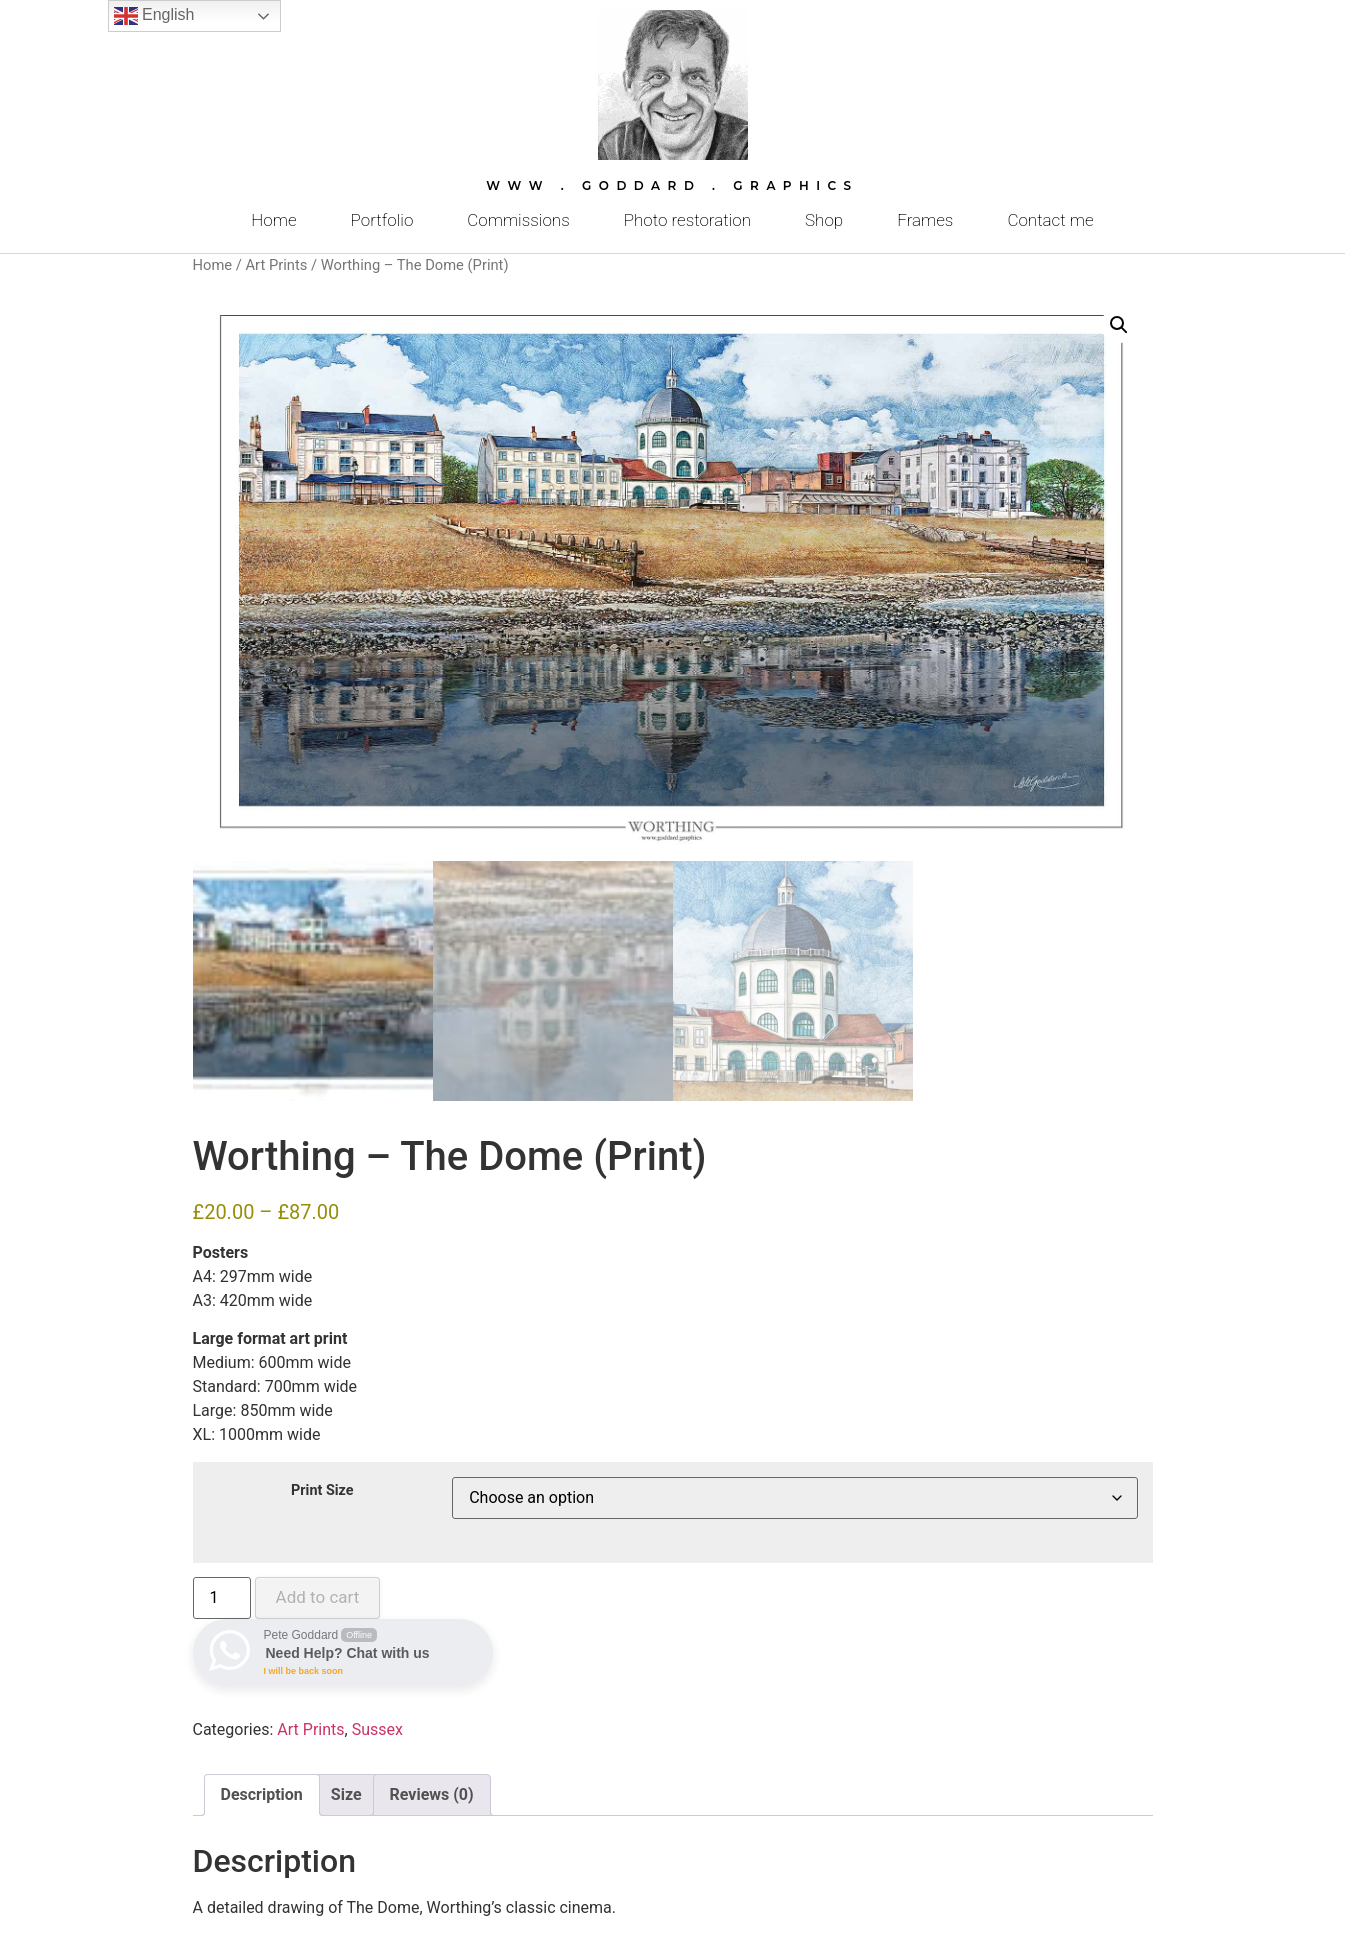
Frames (925, 220)
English (154, 16)
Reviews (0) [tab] (432, 1794)
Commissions (518, 220)
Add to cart (318, 1597)
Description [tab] (262, 1794)
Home (273, 220)
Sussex (377, 1729)
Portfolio (382, 220)
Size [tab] (346, 1794)
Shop (824, 220)
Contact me (1050, 220)
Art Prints (276, 265)
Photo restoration (687, 220)
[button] (1119, 325)
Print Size (322, 1491)
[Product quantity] (222, 1598)
